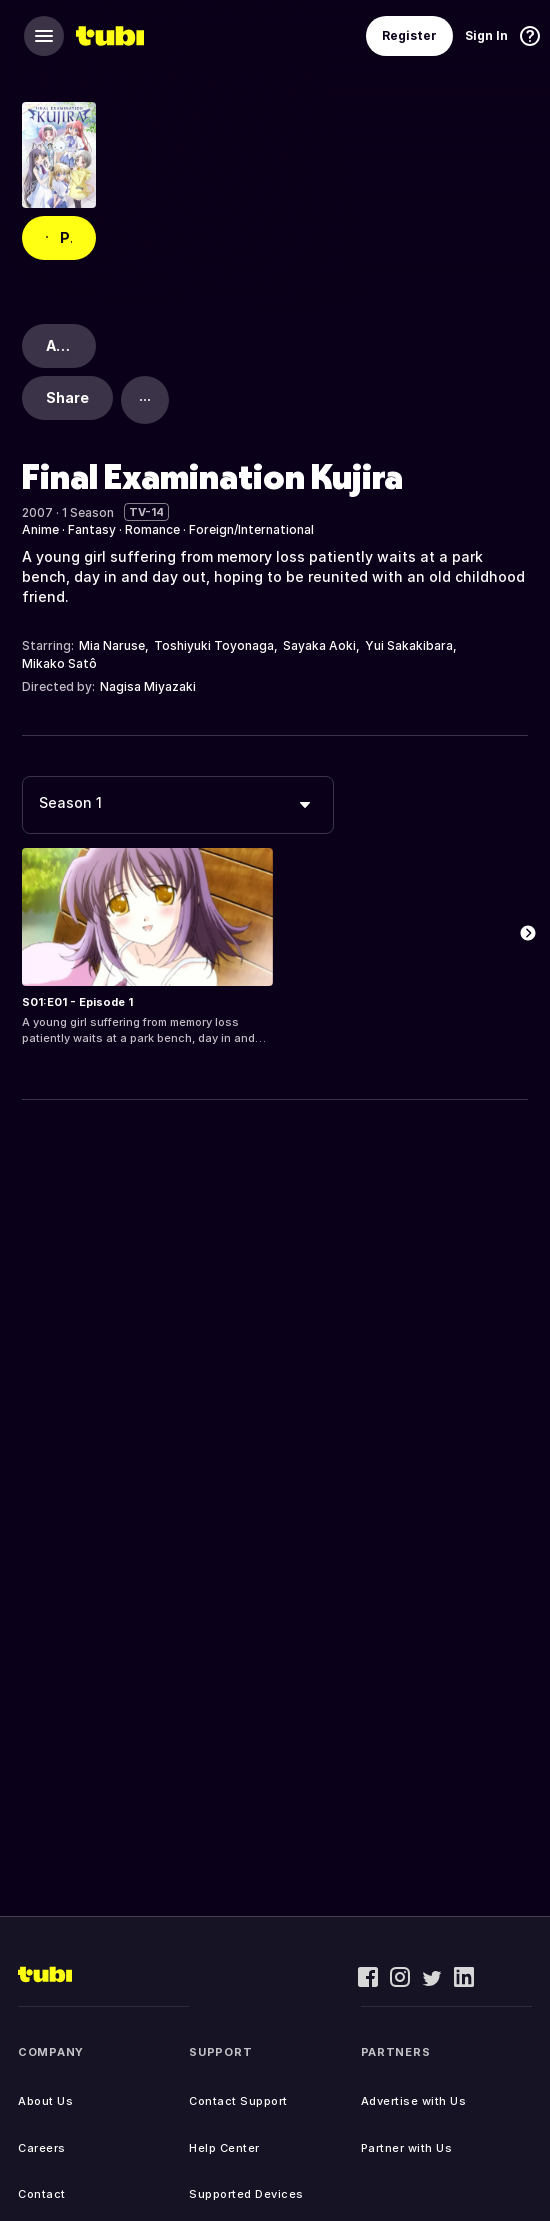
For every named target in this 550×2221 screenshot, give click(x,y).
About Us (45, 2101)
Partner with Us (407, 2148)
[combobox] (178, 805)
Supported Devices (246, 2194)
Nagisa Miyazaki (148, 686)
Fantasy (92, 529)
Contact (42, 2194)
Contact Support (238, 2101)
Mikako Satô (59, 663)
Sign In (486, 35)
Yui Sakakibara (409, 645)
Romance (152, 529)
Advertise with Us (414, 2101)
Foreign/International (251, 529)
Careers (42, 2148)
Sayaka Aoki (319, 645)
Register (409, 35)
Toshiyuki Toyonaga (214, 645)
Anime (40, 529)
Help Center (224, 2148)
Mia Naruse (112, 645)
